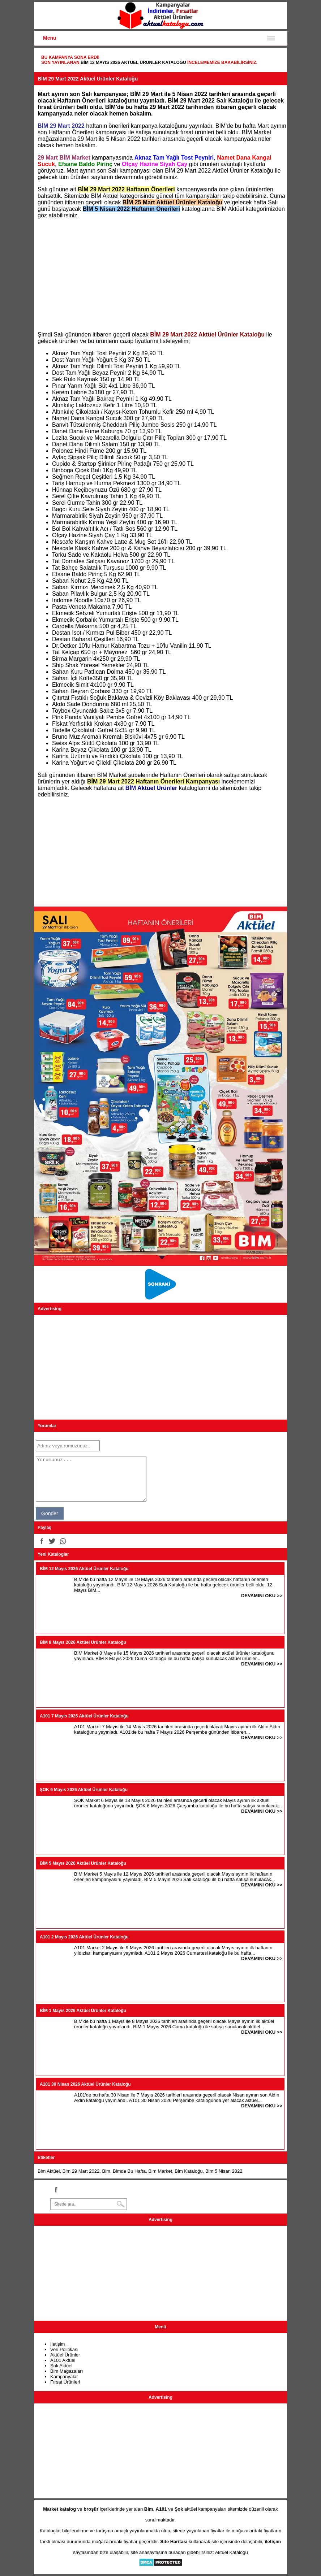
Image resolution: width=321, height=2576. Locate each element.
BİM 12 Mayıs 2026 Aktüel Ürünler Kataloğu (133, 62)
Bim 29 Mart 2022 (81, 2171)
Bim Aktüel (49, 2171)
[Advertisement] (160, 275)
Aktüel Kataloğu (231, 2552)
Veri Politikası (64, 2349)
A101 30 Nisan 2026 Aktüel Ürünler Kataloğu (85, 2084)
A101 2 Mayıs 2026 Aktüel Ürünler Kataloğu (84, 1936)
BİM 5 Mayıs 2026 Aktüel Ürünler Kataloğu (83, 1863)
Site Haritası (173, 2541)
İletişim (57, 2344)
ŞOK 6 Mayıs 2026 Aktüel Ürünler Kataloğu (84, 1789)
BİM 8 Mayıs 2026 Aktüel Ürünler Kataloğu (83, 1642)
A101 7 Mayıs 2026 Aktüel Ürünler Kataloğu (84, 1716)
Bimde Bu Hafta (129, 2171)
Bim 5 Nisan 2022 (224, 2171)
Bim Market (160, 2171)
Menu (49, 38)
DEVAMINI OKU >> (261, 1595)
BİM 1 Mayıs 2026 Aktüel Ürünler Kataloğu (83, 2010)
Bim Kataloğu (188, 2171)
